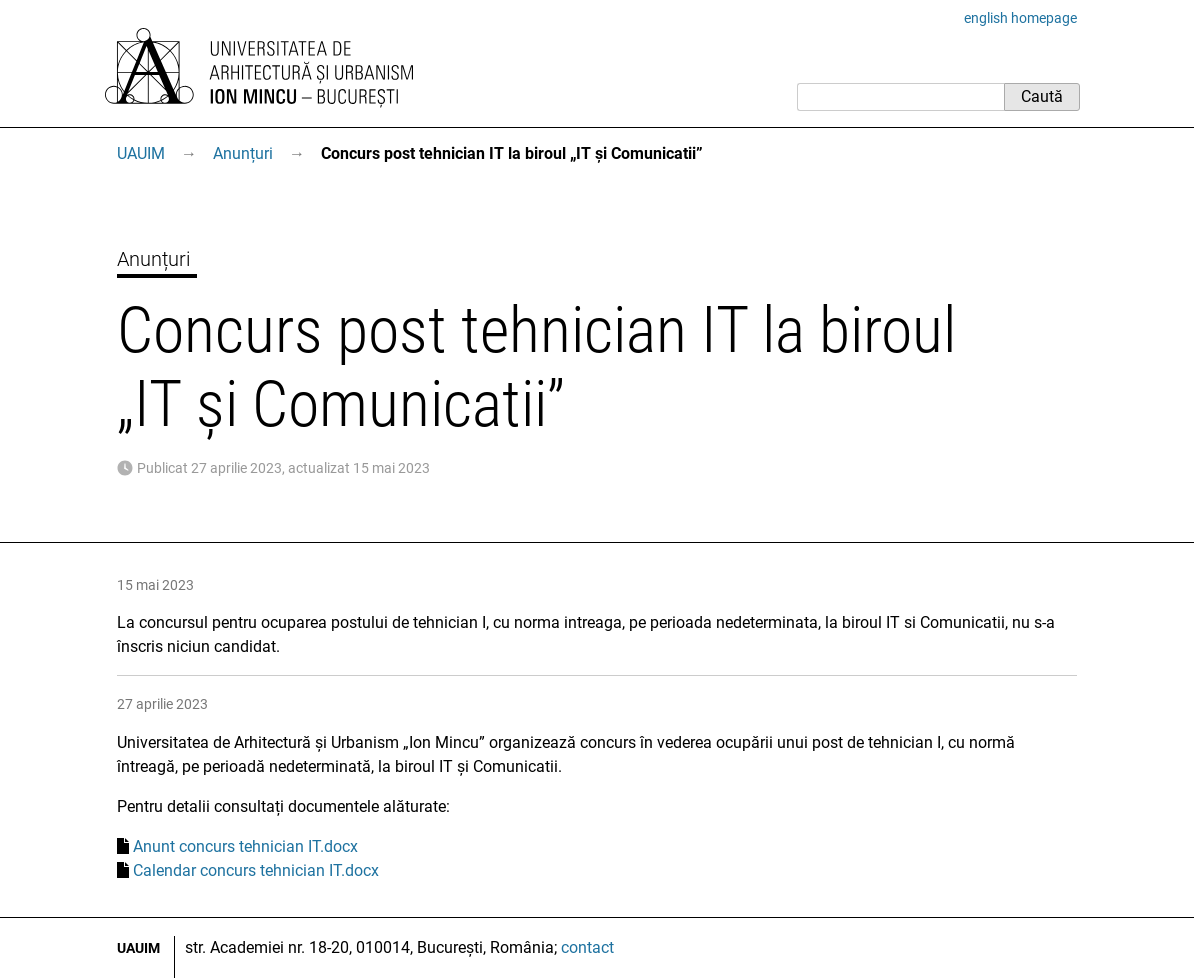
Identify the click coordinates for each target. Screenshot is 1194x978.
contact (587, 947)
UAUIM (141, 153)
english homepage (1020, 18)
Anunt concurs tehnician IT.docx (245, 846)
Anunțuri (243, 153)
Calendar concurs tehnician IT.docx (256, 870)
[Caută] (900, 97)
